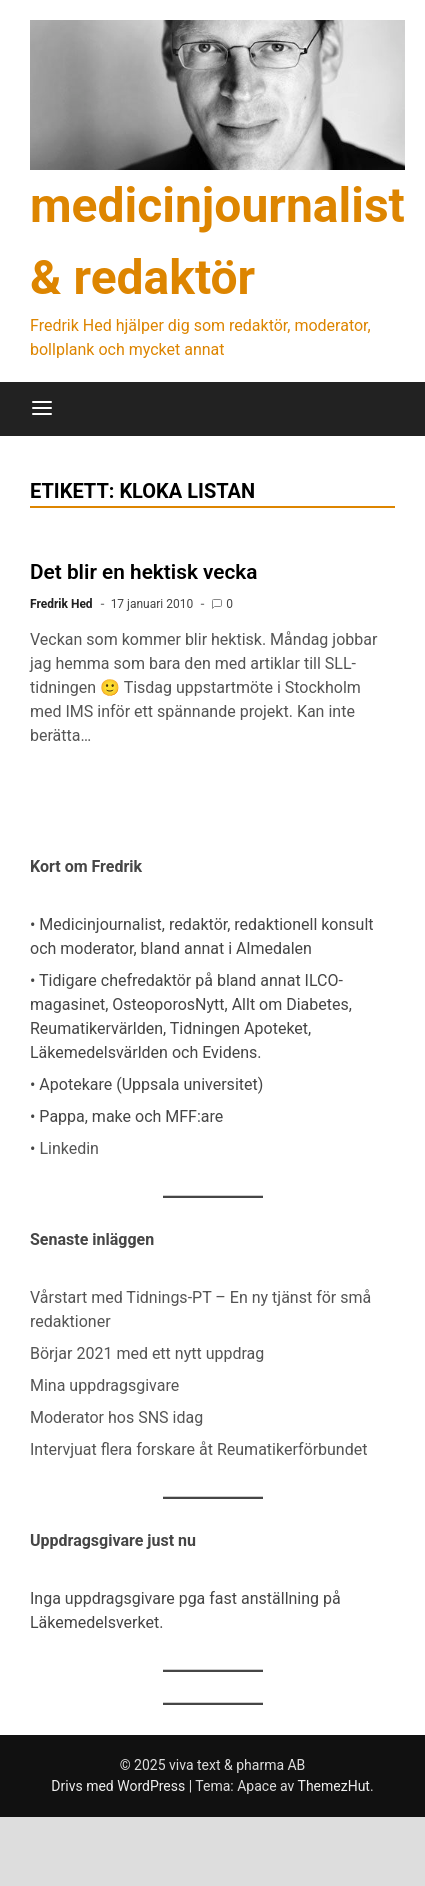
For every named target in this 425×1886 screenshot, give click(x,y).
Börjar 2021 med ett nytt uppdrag (147, 1353)
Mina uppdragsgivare (104, 1385)
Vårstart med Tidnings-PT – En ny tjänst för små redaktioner (200, 1309)
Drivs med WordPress (119, 1786)
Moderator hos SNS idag (116, 1417)
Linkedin (69, 1148)
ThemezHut (334, 1786)
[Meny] (42, 409)
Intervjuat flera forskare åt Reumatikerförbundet (198, 1449)
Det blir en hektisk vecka (144, 572)
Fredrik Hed (61, 604)
